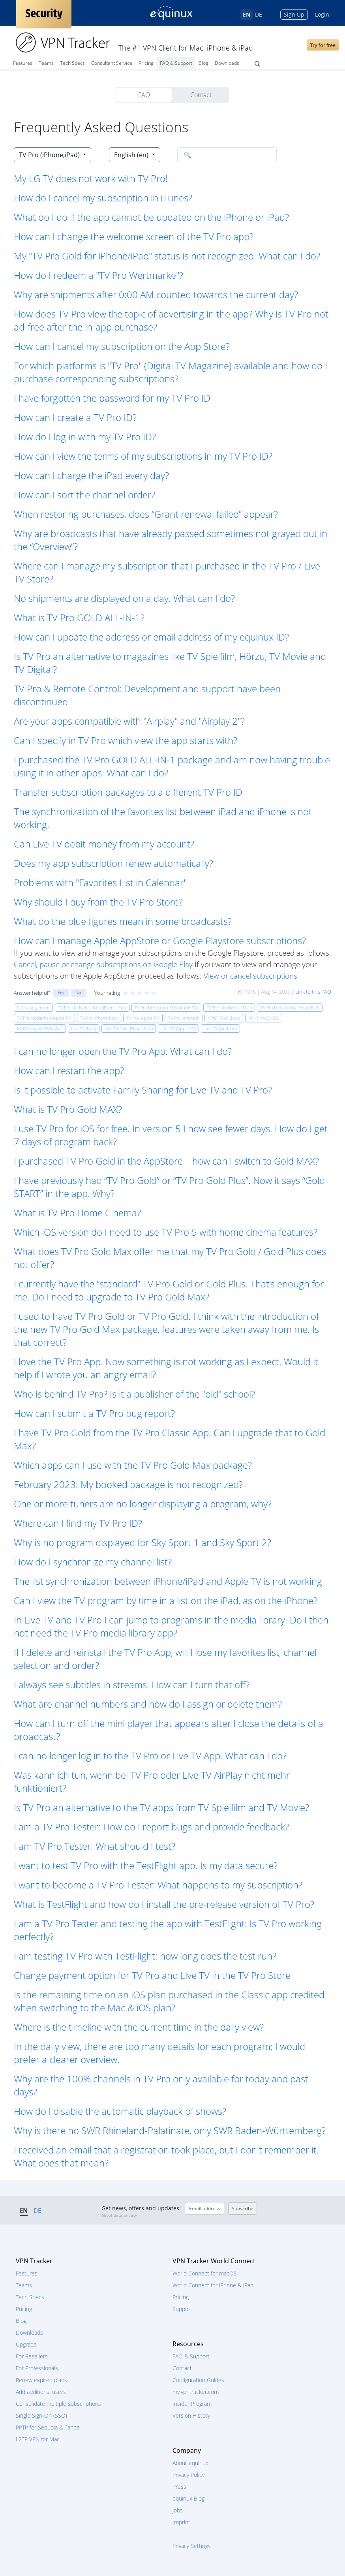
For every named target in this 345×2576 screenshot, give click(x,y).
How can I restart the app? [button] (69, 1070)
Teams (46, 63)
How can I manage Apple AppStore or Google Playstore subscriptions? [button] (160, 940)
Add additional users (41, 2392)
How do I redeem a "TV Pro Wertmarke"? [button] (98, 275)
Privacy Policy (188, 2474)
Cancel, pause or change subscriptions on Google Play (103, 964)
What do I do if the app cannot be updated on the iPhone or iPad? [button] (151, 217)
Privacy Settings (191, 2546)
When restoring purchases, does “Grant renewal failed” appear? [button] (146, 513)
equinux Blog (188, 2498)
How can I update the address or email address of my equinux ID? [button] (151, 636)
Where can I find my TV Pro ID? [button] (78, 1522)
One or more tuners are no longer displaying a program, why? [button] (143, 1503)
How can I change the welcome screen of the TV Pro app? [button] (133, 236)
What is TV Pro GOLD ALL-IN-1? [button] (79, 617)
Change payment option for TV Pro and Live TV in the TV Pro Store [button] (152, 1975)
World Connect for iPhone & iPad (212, 2285)
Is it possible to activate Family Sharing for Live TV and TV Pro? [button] (143, 1089)
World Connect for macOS (204, 2273)
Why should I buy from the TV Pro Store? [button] (98, 901)
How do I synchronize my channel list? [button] (93, 1561)
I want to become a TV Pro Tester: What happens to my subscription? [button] (158, 1884)
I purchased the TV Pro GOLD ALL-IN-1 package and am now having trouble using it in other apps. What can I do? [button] (172, 766)
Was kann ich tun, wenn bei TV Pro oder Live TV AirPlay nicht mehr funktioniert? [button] (152, 1781)
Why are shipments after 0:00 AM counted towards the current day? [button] (156, 294)
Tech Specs (72, 63)
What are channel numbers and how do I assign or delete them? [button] (148, 1703)
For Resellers (32, 2356)
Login (322, 14)
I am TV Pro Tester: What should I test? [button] (94, 1846)
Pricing (146, 63)
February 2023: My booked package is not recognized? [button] (128, 1484)
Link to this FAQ (313, 991)
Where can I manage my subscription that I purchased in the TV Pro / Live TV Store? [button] (167, 572)
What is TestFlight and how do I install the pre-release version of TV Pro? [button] (164, 1904)
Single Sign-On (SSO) (41, 2415)
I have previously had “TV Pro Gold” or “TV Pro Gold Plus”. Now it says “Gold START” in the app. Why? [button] (169, 1187)
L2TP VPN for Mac (38, 2439)
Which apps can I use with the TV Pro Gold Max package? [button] (133, 1464)
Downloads (227, 63)
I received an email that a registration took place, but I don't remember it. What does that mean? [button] (166, 2156)
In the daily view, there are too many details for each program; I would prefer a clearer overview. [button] (159, 2053)
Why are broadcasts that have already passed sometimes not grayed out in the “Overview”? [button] (170, 540)
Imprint (181, 2522)
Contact (201, 94)
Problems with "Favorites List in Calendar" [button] (100, 882)
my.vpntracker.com (195, 2392)
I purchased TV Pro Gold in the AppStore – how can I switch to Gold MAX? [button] (166, 1160)
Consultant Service (111, 63)
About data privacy (119, 2215)
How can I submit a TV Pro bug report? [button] (94, 1413)
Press (179, 2486)
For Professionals (37, 2368)
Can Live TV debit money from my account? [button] (104, 843)
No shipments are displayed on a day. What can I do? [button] (124, 598)
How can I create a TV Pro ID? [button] (75, 417)
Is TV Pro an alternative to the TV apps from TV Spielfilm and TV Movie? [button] (161, 1807)
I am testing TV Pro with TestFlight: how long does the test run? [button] (145, 1955)
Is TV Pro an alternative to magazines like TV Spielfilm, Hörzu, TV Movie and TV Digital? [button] (170, 663)
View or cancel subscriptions (250, 975)
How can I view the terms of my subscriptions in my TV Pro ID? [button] (143, 455)
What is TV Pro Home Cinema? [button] (77, 1212)
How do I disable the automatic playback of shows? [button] (120, 2111)
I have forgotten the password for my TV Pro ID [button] (112, 397)
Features (22, 63)
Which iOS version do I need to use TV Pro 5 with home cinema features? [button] (165, 1231)
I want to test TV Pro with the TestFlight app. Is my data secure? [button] (146, 1865)
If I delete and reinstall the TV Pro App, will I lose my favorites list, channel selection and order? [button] (165, 1659)
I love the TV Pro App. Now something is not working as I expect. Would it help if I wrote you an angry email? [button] (166, 1368)
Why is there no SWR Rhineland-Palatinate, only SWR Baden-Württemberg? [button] (170, 2130)
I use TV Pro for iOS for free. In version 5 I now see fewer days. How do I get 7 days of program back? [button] (171, 1135)
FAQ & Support (176, 63)
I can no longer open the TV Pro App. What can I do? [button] (123, 1051)
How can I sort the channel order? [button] (84, 494)
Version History (191, 2415)
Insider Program (192, 2403)
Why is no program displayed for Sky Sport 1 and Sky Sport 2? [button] (142, 1542)
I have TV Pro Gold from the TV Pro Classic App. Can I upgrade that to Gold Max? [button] (169, 1439)
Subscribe (242, 2208)
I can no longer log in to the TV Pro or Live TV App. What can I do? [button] (150, 1755)
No (78, 993)
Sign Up (294, 14)
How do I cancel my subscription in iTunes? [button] (103, 197)
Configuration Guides (198, 2380)
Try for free (323, 45)
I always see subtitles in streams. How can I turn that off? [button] (131, 1684)
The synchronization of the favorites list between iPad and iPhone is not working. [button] (163, 818)
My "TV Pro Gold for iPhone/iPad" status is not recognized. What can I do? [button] (167, 255)
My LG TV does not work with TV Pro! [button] (91, 178)
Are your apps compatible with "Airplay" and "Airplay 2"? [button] (129, 720)
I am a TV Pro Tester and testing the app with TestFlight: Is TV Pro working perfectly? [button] (168, 1930)
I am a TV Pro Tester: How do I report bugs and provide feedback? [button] (151, 1826)
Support (182, 2309)
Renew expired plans (41, 2380)
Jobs (177, 2510)
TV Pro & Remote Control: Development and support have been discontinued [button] (147, 695)
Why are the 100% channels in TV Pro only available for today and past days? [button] (161, 2085)
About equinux (190, 2463)
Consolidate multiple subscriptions (58, 2403)
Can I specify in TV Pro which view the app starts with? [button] (125, 740)
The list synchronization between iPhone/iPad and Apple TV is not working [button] (168, 1581)
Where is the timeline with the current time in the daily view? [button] (139, 2026)
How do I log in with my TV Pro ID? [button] (85, 436)
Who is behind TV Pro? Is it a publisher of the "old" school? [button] (134, 1393)
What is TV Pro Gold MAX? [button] (68, 1109)
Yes (61, 993)
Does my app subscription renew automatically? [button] (113, 863)
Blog (203, 63)
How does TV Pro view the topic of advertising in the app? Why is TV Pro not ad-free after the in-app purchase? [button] (171, 320)
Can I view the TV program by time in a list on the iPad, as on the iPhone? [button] (165, 1600)
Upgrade (26, 2344)
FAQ (144, 94)
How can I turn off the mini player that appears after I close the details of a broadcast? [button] (168, 1730)
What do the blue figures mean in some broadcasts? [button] (123, 921)
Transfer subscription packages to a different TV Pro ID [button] (128, 792)
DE (258, 14)
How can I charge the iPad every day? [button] (91, 475)
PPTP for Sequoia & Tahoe (48, 2427)
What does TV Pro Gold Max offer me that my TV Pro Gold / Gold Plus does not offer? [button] (170, 1258)
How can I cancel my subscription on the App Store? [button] (122, 346)
